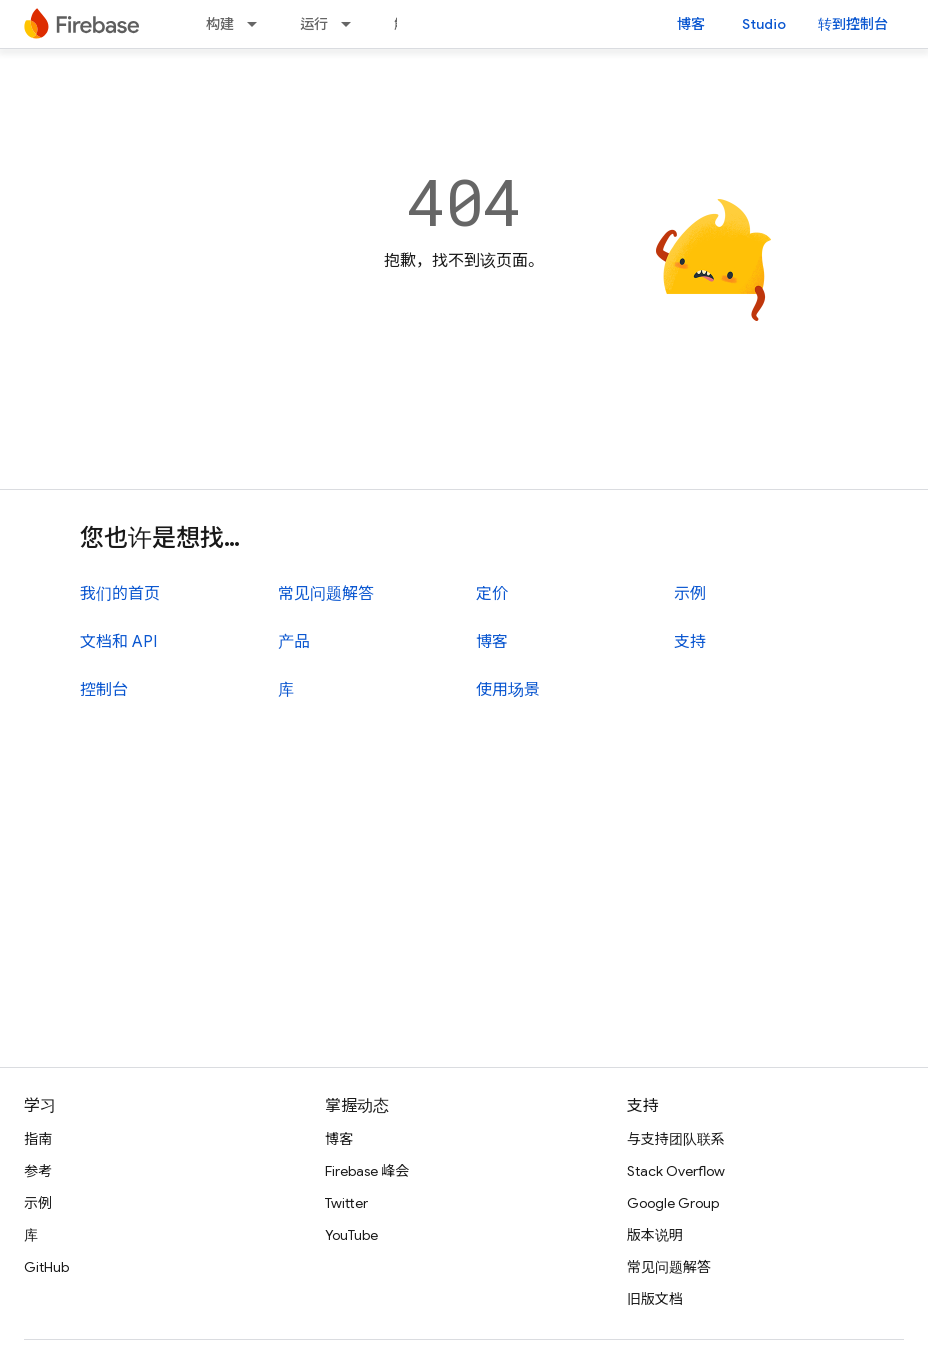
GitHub (46, 1267)
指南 (38, 1139)
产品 (294, 642)
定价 (492, 594)
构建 (220, 24)
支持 (690, 642)
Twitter (346, 1203)
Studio (764, 24)
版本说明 (655, 1235)
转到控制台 (853, 24)
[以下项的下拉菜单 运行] (352, 24)
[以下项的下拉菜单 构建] (258, 24)
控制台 (104, 690)
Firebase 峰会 (367, 1171)
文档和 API (118, 642)
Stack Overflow (676, 1171)
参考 (38, 1171)
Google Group (673, 1203)
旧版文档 (655, 1299)
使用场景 (508, 690)
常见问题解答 (326, 594)
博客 (691, 24)
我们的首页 (120, 594)
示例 (690, 594)
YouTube (351, 1235)
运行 (314, 24)
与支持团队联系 (676, 1139)
